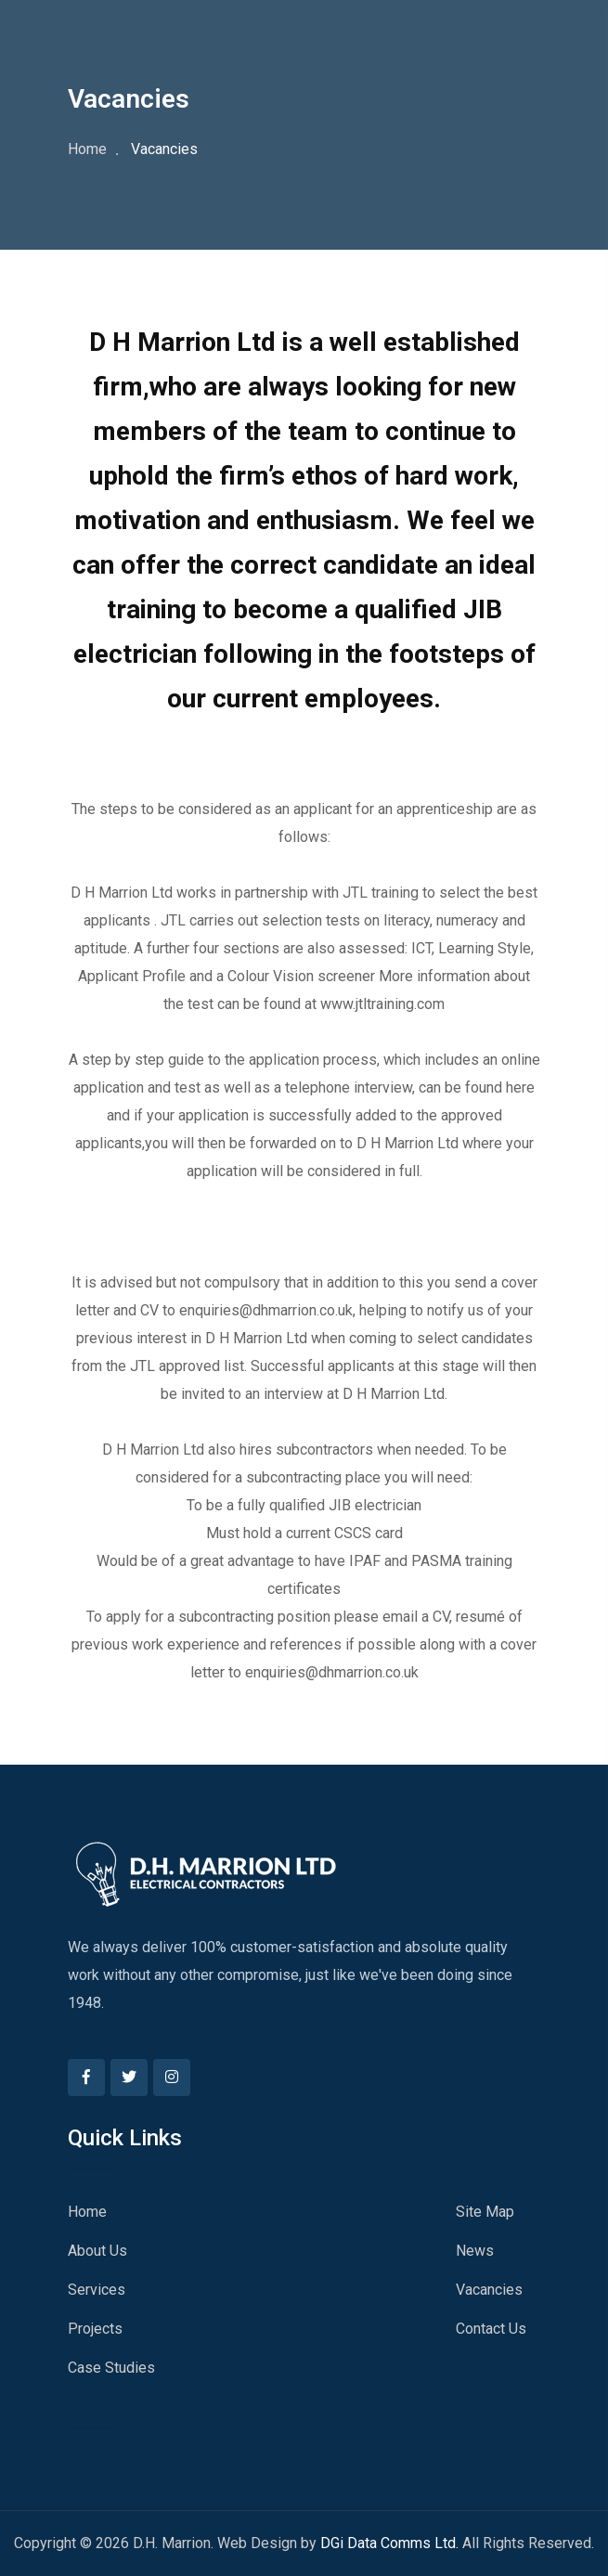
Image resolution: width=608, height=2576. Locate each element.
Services (96, 2289)
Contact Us (491, 2328)
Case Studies (111, 2367)
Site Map (485, 2211)
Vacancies (489, 2289)
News (475, 2250)
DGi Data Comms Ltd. (389, 2543)
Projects (95, 2328)
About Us (97, 2250)
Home (87, 149)
